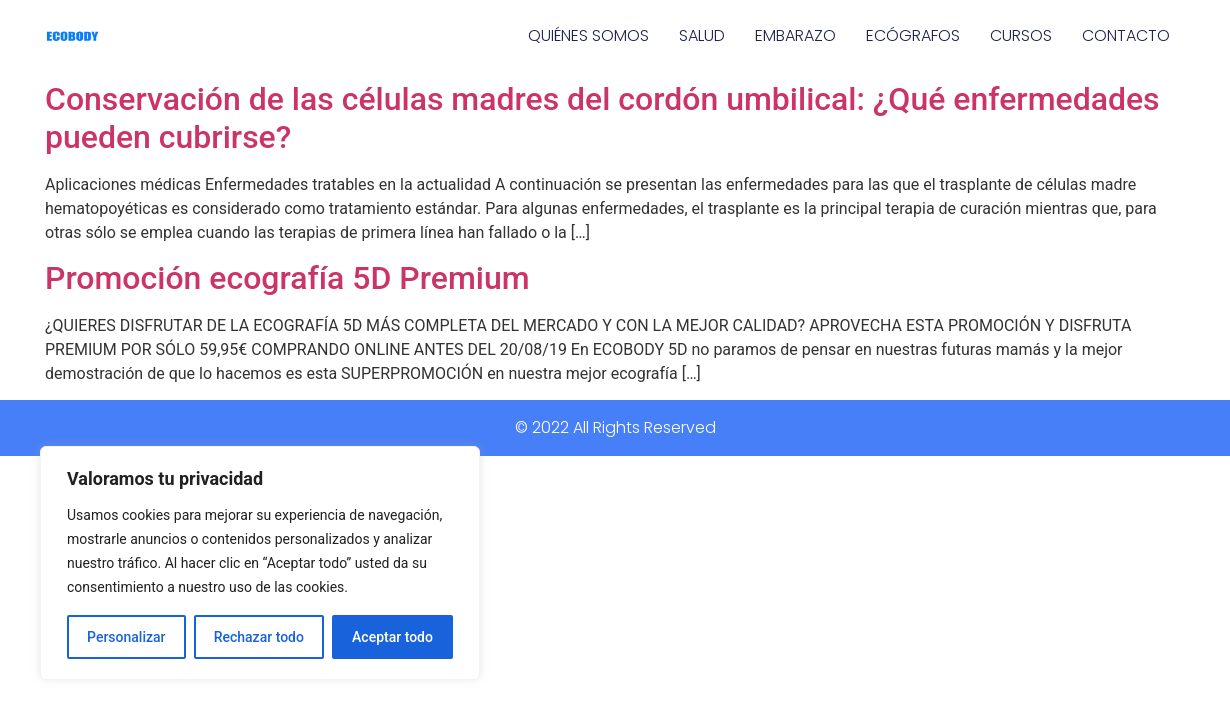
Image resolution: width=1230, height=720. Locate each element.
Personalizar (126, 637)
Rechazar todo (259, 637)
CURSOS (1021, 35)
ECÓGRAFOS (913, 35)
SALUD (702, 35)
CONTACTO (1126, 35)
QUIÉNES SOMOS (588, 35)
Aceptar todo (392, 637)
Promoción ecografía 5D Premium (287, 278)
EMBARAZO (795, 35)
